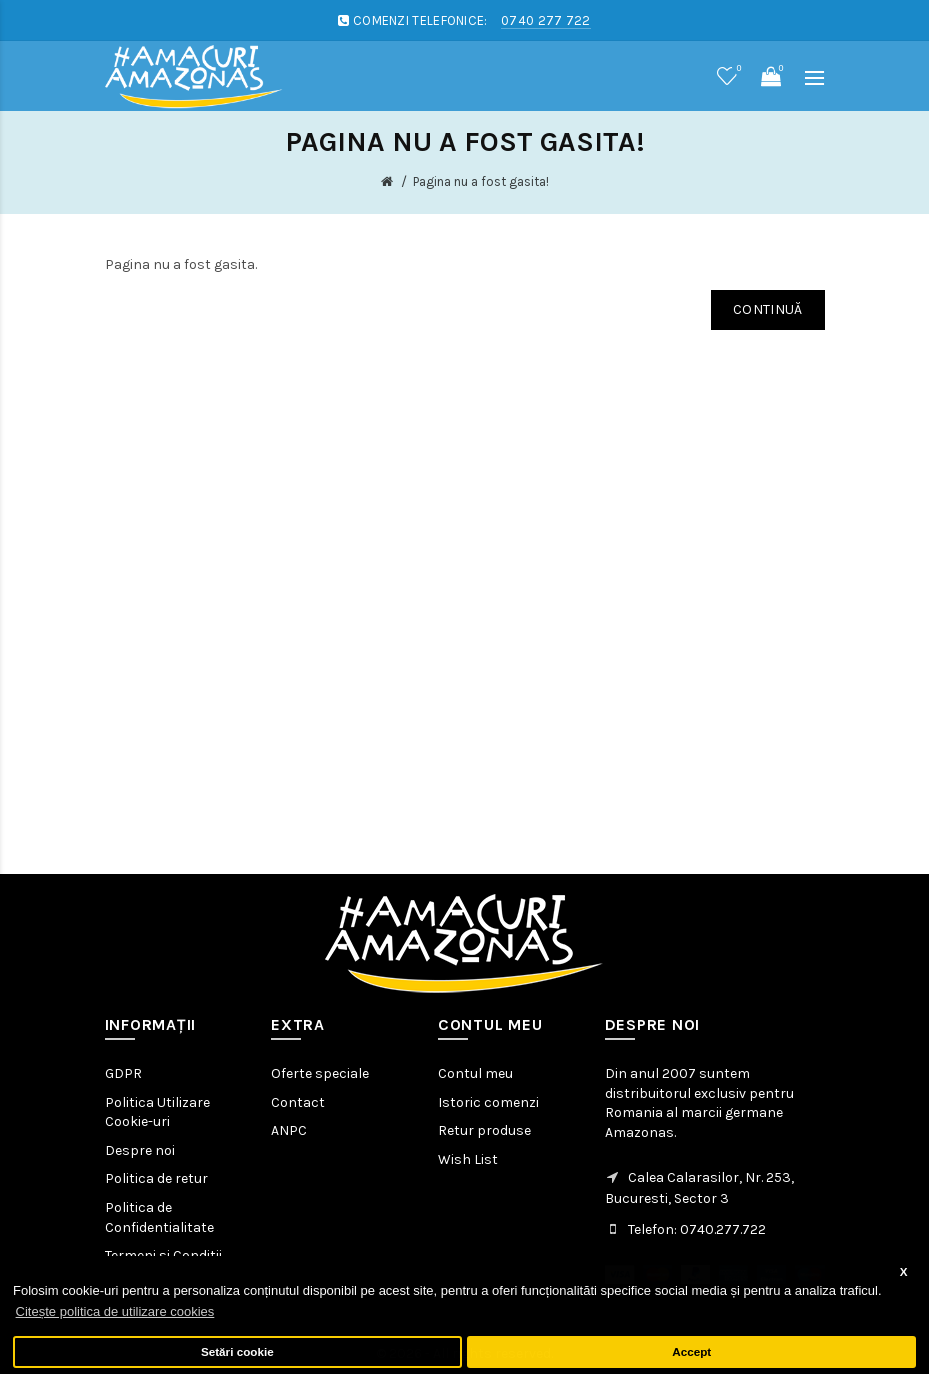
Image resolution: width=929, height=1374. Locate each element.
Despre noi (140, 1150)
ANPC (289, 1130)
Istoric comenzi (488, 1102)
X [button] (904, 1271)
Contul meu (475, 1073)
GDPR (123, 1073)
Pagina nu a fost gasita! (481, 181)
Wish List (468, 1159)
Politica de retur (156, 1178)
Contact (298, 1102)
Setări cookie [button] (237, 1351)
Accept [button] (691, 1351)
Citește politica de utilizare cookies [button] (115, 1311)
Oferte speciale (320, 1073)
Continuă (767, 309)
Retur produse (484, 1130)
